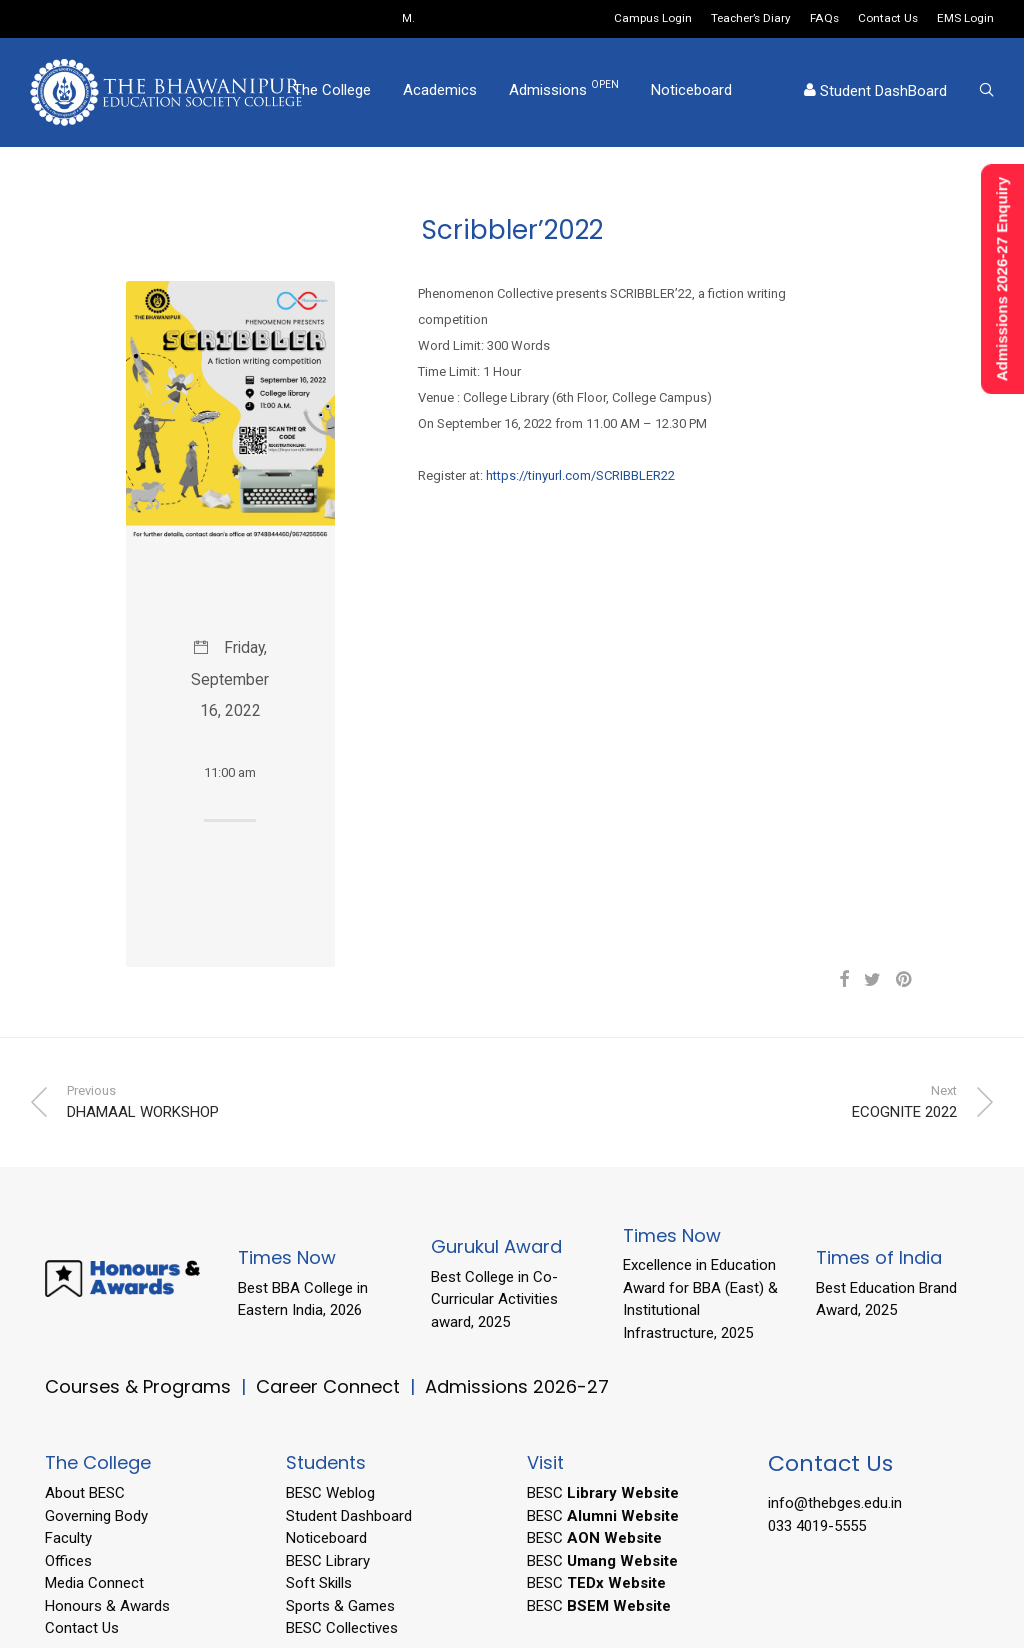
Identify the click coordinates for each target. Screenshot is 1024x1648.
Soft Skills (319, 1583)
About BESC (85, 1493)
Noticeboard (691, 93)
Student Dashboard (349, 1516)
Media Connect (94, 1583)
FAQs (824, 19)
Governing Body (96, 1516)
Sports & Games (340, 1606)
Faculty (68, 1538)
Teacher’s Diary (751, 19)
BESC (603, 1493)
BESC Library (328, 1561)
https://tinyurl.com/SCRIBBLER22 (580, 475)
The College (332, 93)
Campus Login (653, 19)
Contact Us (888, 19)
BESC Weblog (330, 1493)
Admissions (564, 92)
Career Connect (330, 1386)
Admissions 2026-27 (517, 1386)
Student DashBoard (875, 94)
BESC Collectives (342, 1628)
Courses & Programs (138, 1386)
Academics (440, 93)
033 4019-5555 (817, 1526)
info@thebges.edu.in (835, 1503)
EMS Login (965, 19)
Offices (68, 1561)
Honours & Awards (107, 1606)
